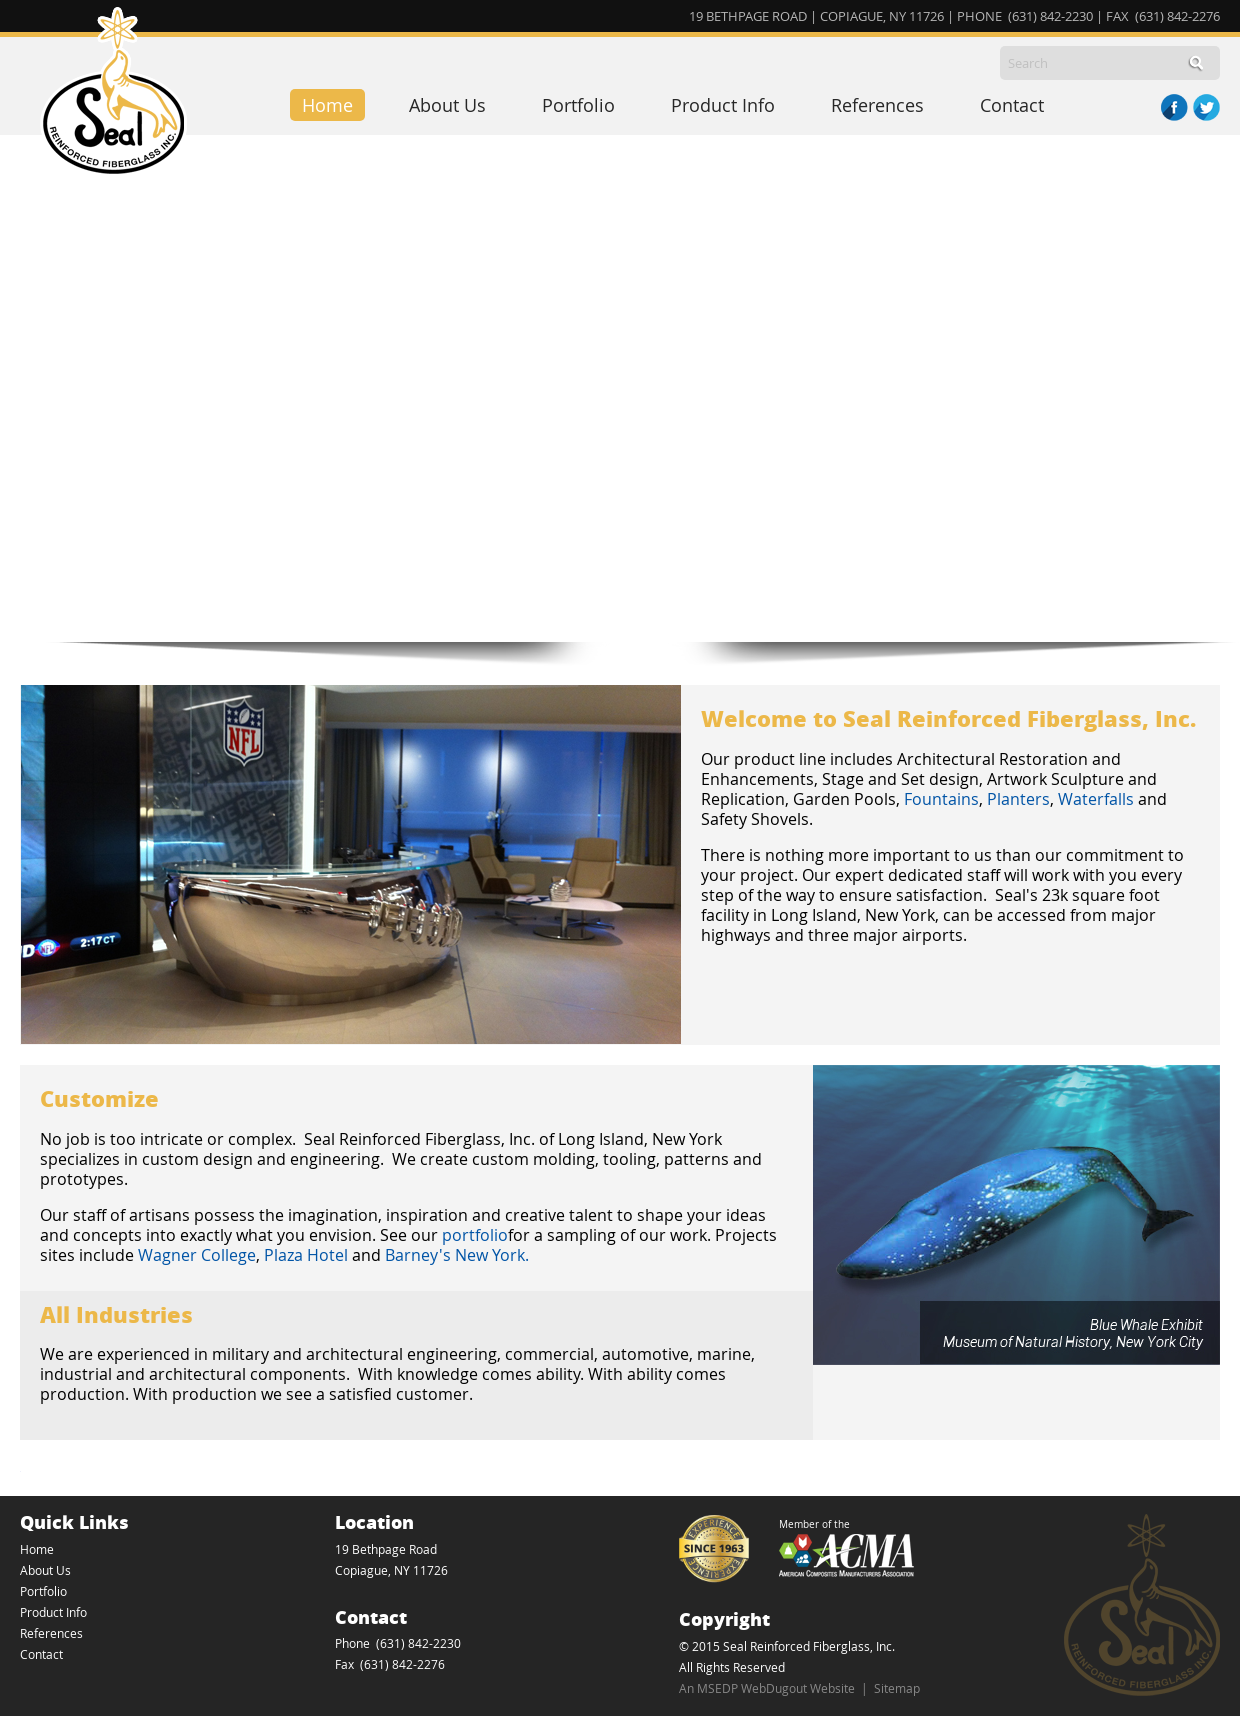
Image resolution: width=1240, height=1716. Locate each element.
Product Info (723, 105)
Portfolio (578, 105)
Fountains (941, 799)
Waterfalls (1096, 799)
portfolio (475, 1235)
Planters (1018, 799)
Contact (1012, 105)
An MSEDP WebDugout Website (767, 1688)
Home (327, 105)
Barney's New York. (459, 1255)
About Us (447, 105)
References (877, 105)
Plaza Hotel (306, 1255)
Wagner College (197, 1255)
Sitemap (897, 1688)
